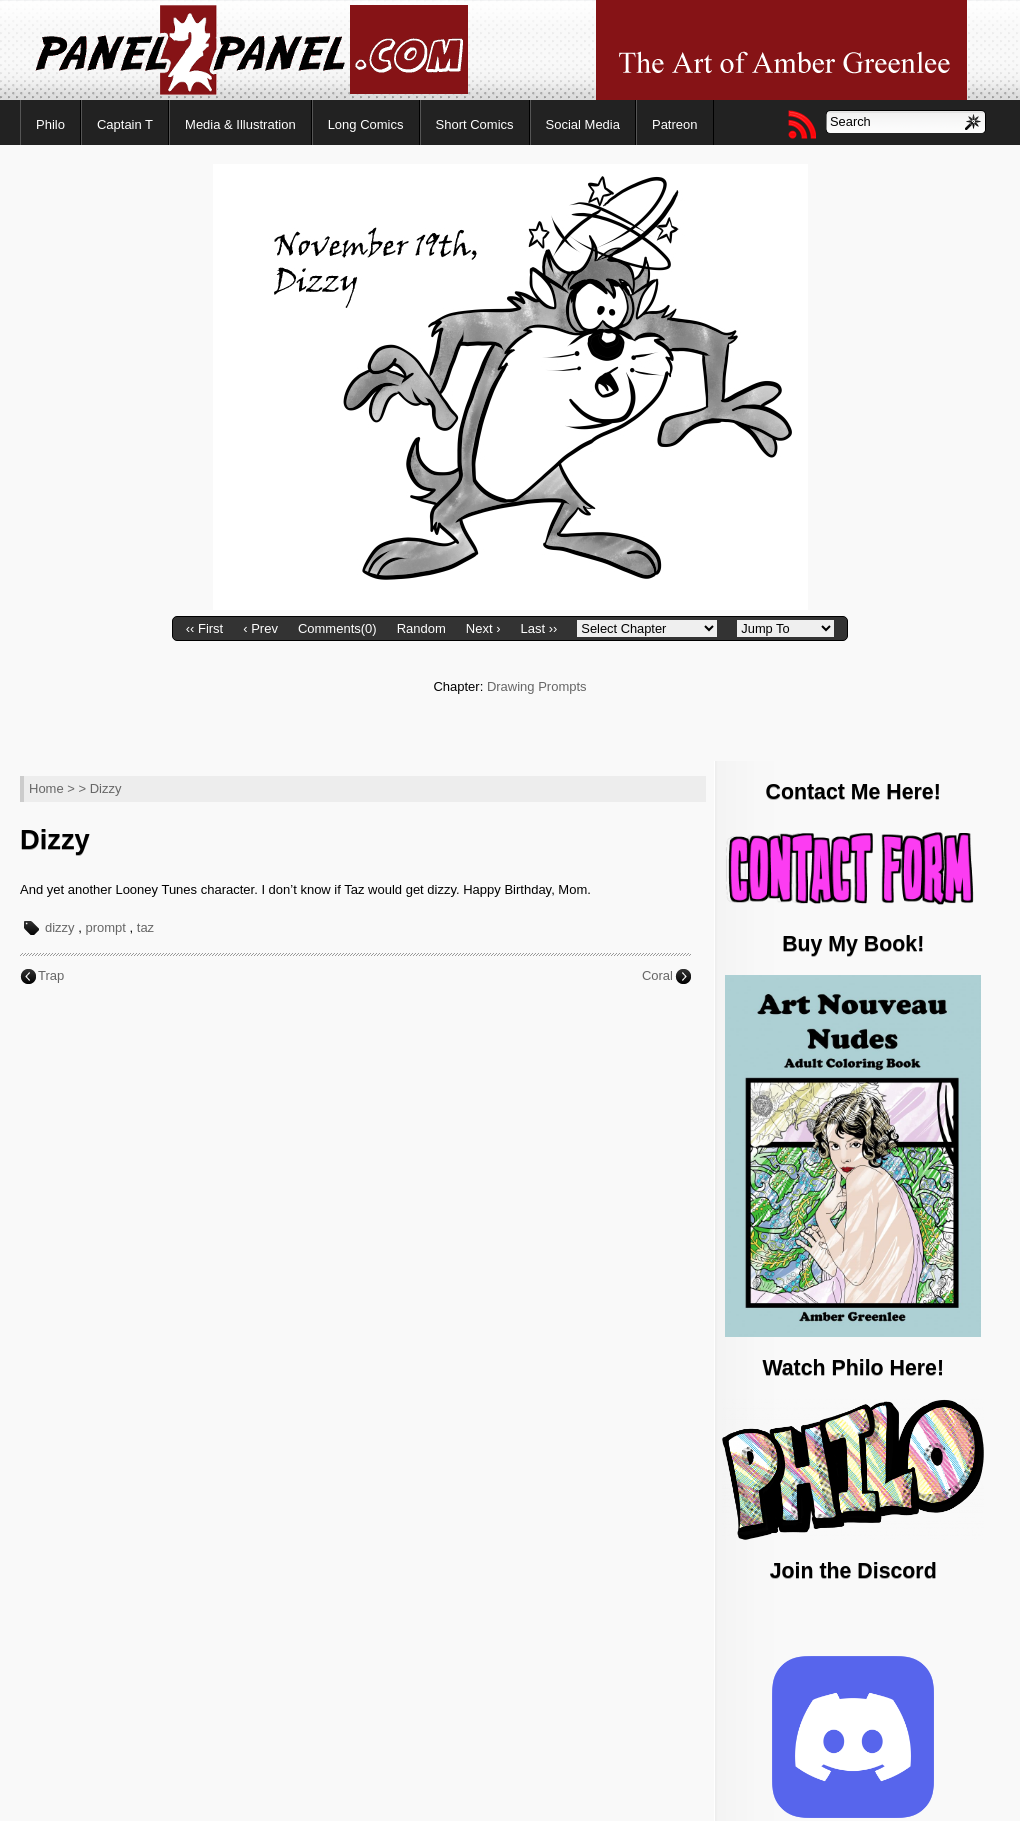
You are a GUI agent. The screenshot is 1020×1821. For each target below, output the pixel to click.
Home (46, 788)
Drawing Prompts (537, 686)
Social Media (583, 124)
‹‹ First (205, 628)
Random (421, 628)
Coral (657, 975)
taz (145, 927)
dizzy (60, 927)
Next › (483, 628)
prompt (105, 927)
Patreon (675, 124)
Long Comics (366, 124)
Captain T (125, 124)
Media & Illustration (240, 124)
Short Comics (475, 124)
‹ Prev (260, 628)
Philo (50, 124)
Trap (51, 975)
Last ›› (538, 628)
